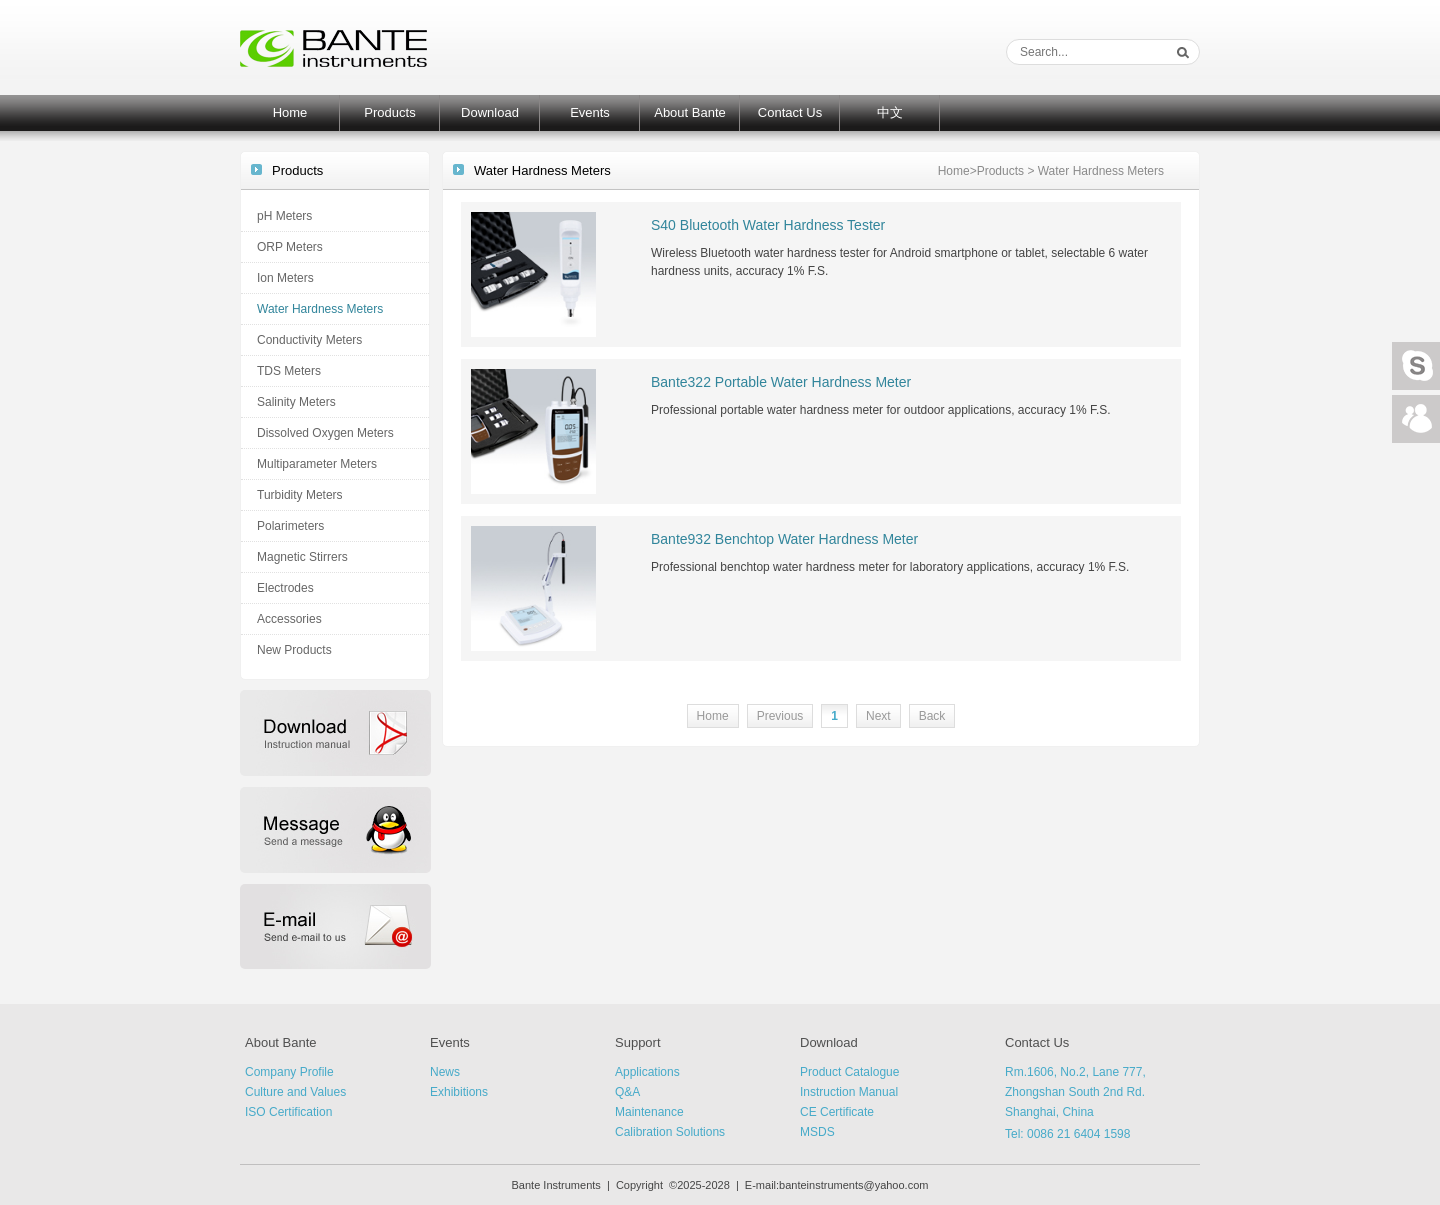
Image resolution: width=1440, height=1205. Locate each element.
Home (290, 112)
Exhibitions (459, 1092)
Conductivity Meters (309, 340)
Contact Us (790, 112)
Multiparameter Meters (317, 464)
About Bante (690, 112)
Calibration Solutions (670, 1132)
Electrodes (285, 588)
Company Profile (289, 1072)
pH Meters (284, 216)
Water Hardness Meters (320, 309)
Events (590, 112)
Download (490, 112)
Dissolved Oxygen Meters (325, 433)
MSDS (817, 1132)
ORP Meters (290, 247)
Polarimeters (290, 526)
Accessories (289, 619)
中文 (890, 112)
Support (638, 1042)
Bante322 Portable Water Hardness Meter (781, 382)
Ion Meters (285, 278)
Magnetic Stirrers (302, 557)
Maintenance (649, 1112)
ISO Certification (288, 1112)
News (445, 1072)
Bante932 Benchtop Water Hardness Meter (784, 539)
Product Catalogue (849, 1072)
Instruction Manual (849, 1092)
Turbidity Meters (300, 495)
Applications (647, 1072)
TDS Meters (289, 371)
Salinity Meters (296, 402)
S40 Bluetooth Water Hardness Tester (768, 225)
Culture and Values (295, 1092)
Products (389, 112)
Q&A (627, 1092)
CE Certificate (837, 1112)
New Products (294, 650)
